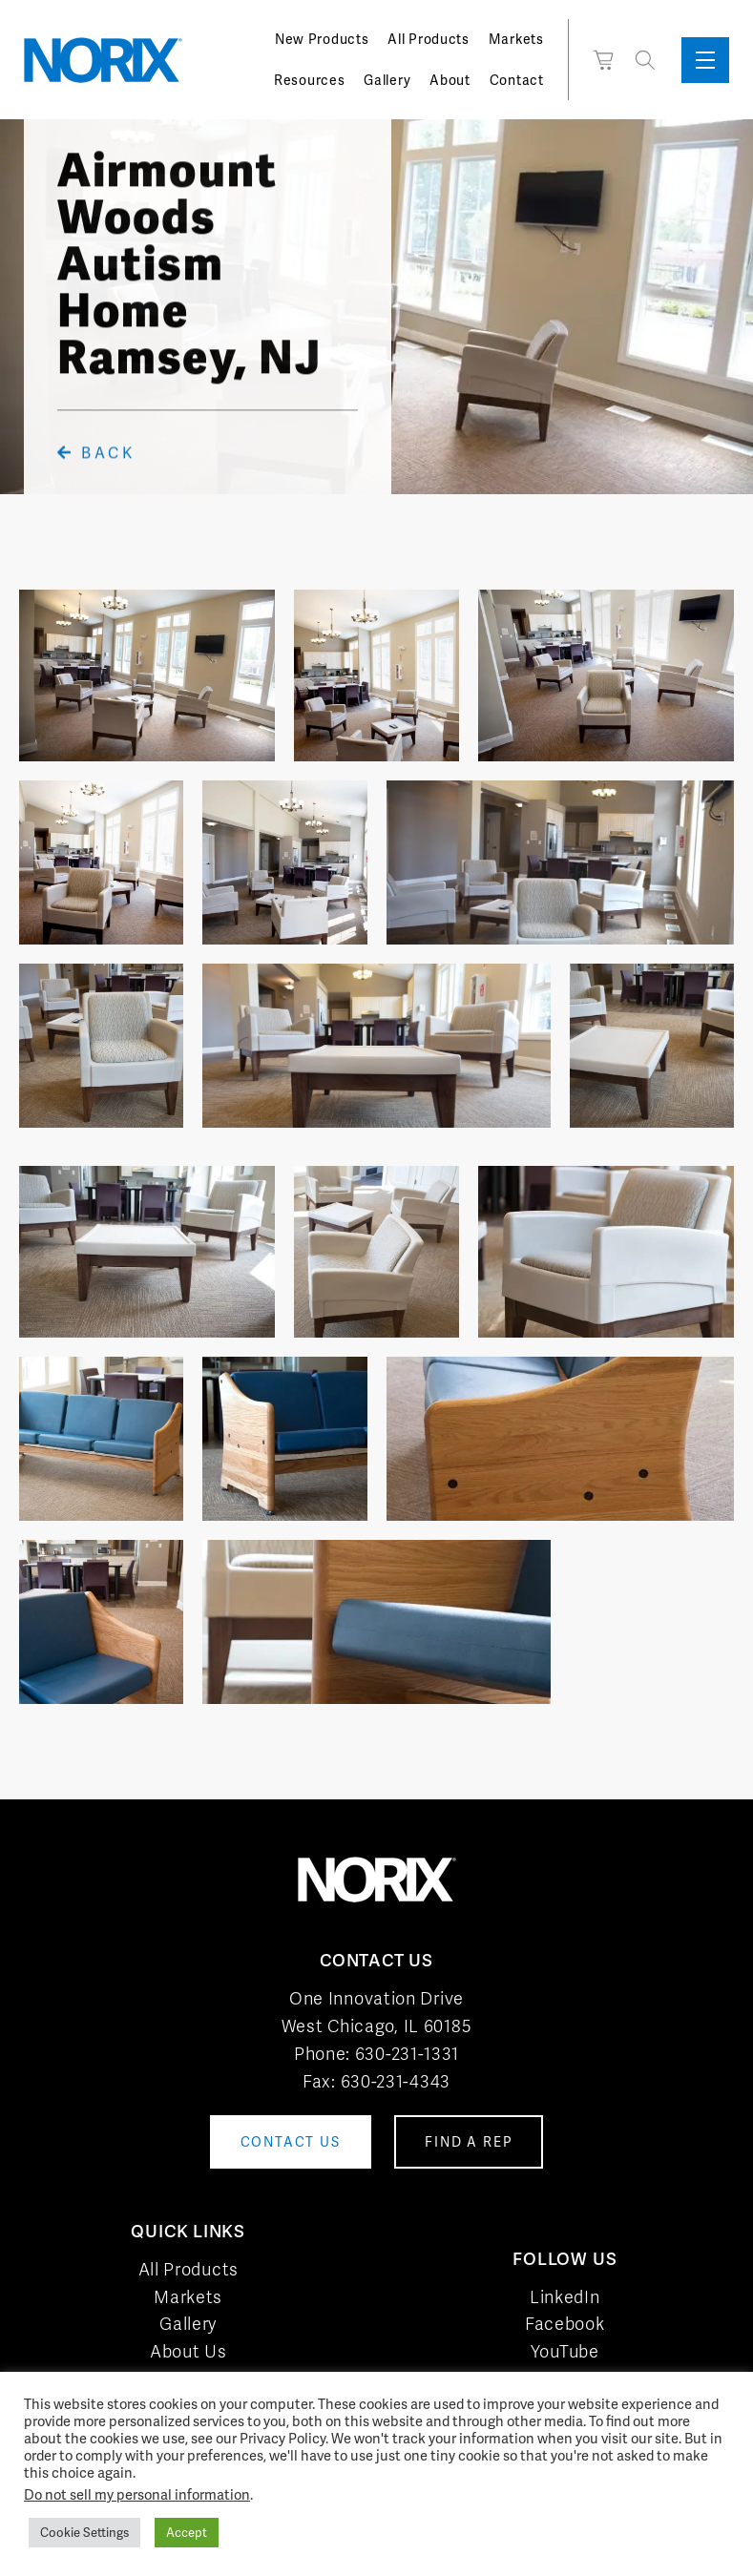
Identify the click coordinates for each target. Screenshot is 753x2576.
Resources (309, 80)
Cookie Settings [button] (84, 2532)
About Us (188, 2351)
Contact (517, 80)
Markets (516, 39)
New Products (321, 39)
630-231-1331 (407, 2054)
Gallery (387, 80)
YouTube (565, 2351)
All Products (428, 39)
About (450, 80)
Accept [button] (186, 2532)
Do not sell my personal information (137, 2494)
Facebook (565, 2324)
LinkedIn (565, 2297)
